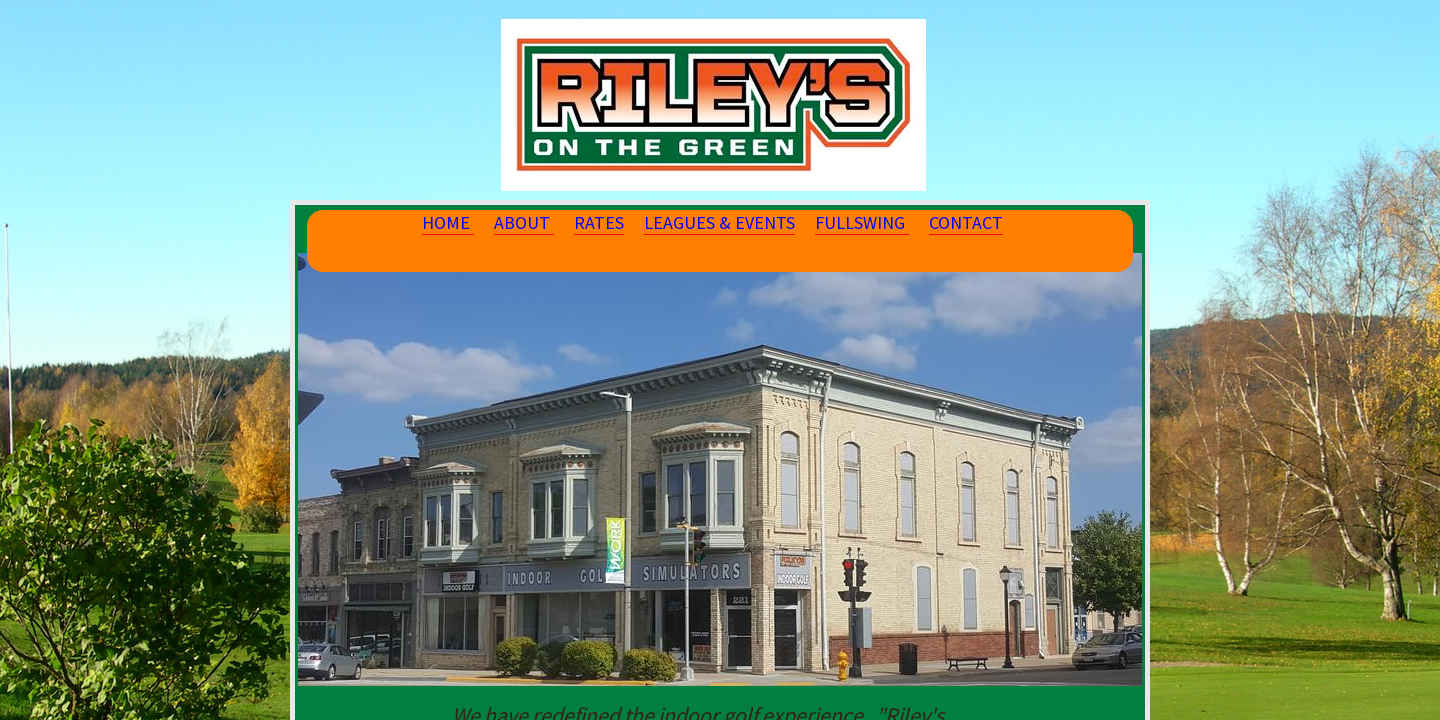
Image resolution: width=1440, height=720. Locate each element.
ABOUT (524, 222)
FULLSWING (862, 222)
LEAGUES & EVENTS (719, 222)
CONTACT (966, 222)
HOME (448, 222)
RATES (599, 222)
